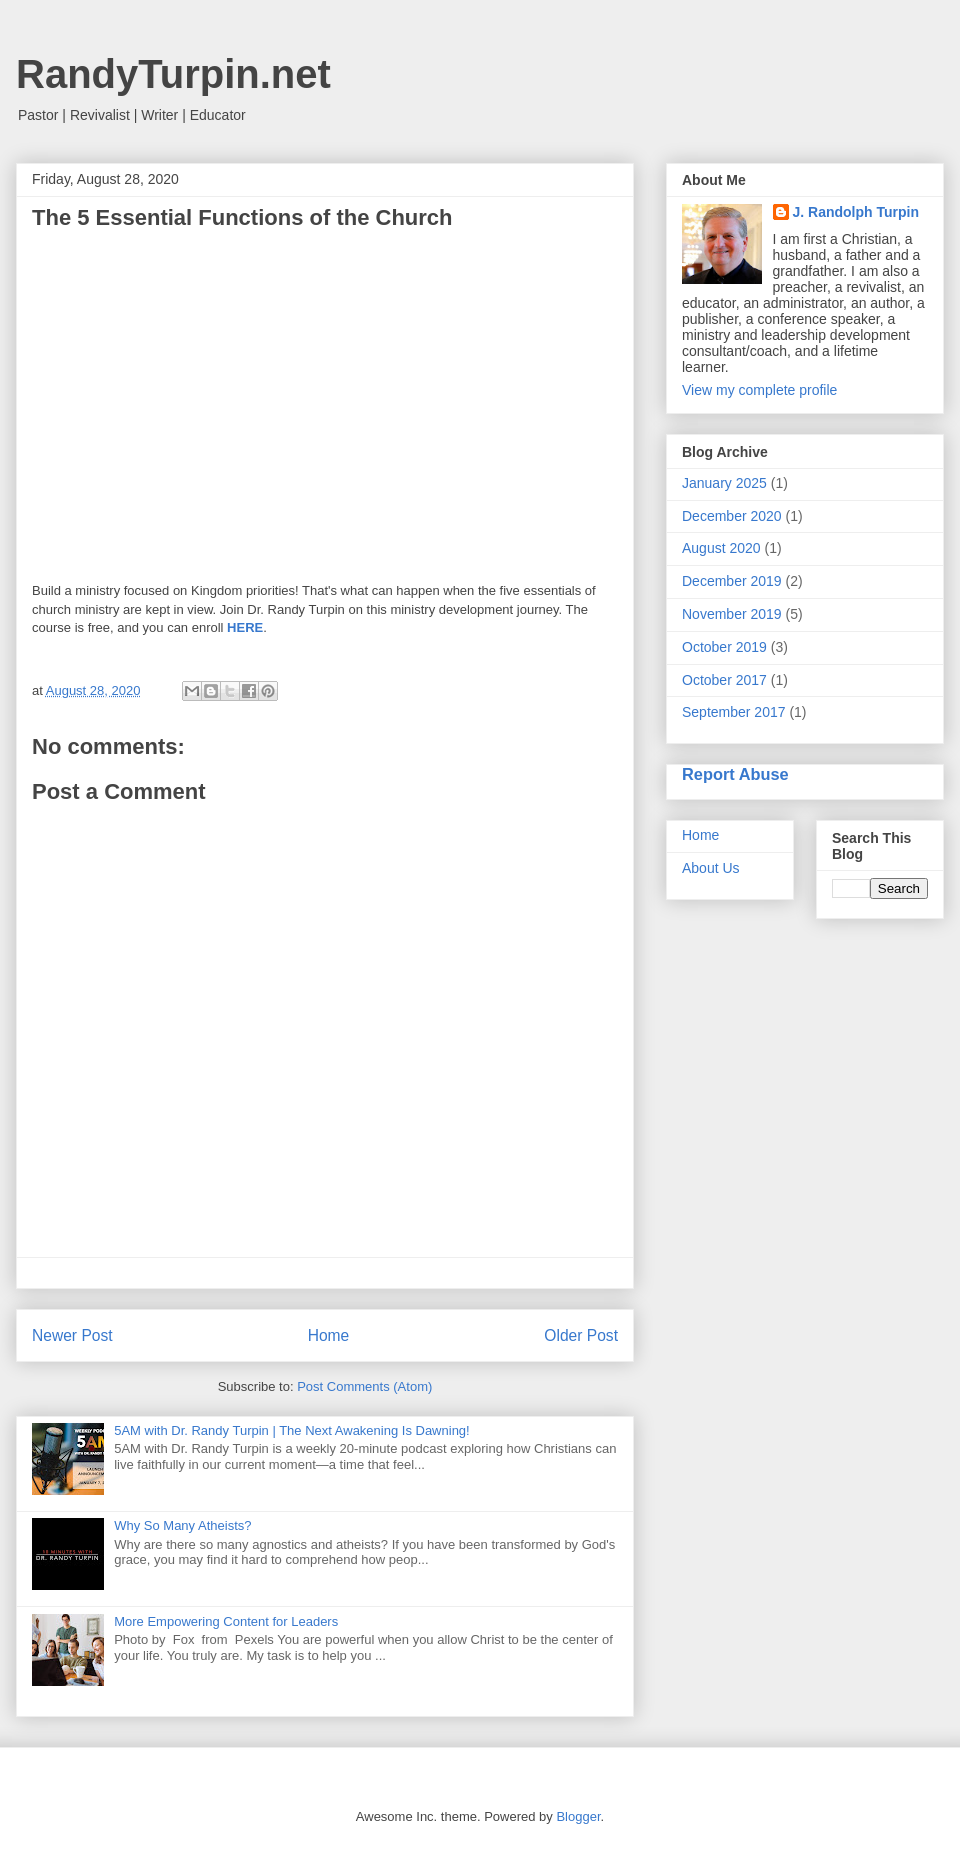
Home (329, 1335)
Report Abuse (735, 774)
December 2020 (732, 516)
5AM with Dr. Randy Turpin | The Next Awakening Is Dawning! (292, 1430)
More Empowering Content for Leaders (226, 1621)
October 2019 (724, 647)
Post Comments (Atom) (364, 1386)
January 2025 (724, 483)
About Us (711, 868)
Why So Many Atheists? (182, 1525)
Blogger (578, 1816)
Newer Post (72, 1335)
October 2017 (724, 680)
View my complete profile (759, 390)
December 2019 (732, 581)
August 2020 (721, 548)
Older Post (581, 1335)
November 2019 (732, 614)
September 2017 (734, 712)
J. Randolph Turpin (856, 212)
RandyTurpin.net (173, 74)
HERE (245, 627)
